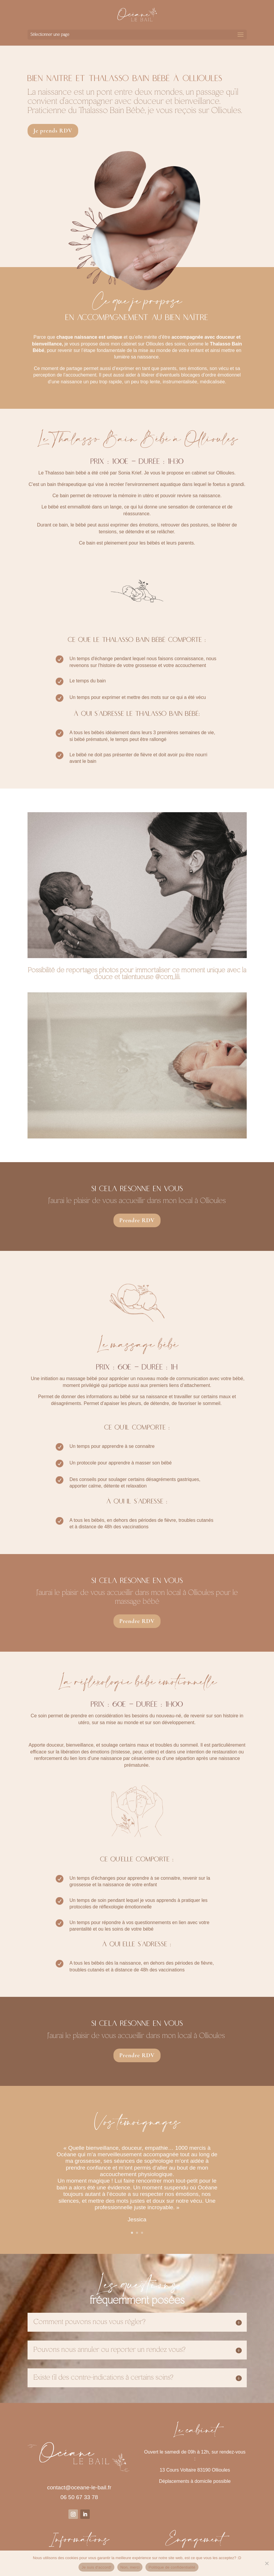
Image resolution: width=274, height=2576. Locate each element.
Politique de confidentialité (171, 2567)
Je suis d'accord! (96, 2567)
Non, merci (130, 2567)
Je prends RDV (52, 130)
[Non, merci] (267, 2563)
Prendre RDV (137, 1220)
